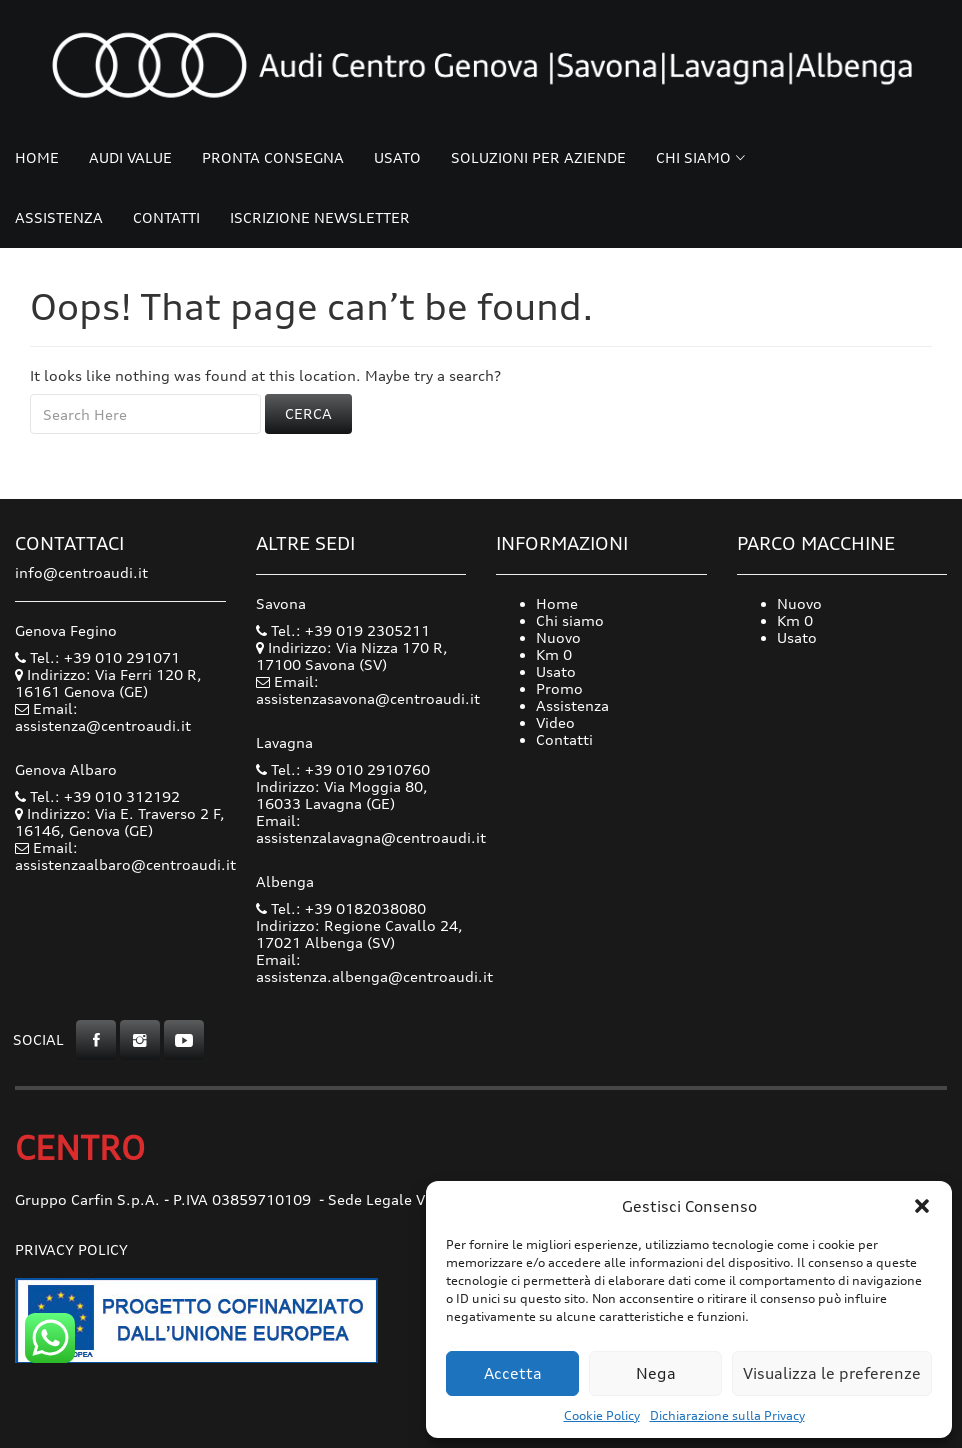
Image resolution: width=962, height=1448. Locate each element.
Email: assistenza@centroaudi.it (103, 717)
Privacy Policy (71, 1249)
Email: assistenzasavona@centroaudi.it (368, 690)
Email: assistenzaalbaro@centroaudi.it (125, 856)
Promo (559, 688)
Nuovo (558, 637)
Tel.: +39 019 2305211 (343, 630)
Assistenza (59, 217)
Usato (397, 157)
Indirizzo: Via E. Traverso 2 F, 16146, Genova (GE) (120, 822)
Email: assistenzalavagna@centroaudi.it (371, 829)
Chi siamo (693, 157)
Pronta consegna (273, 157)
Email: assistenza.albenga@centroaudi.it (374, 968)
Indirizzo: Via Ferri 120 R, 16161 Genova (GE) (108, 683)
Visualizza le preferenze (832, 1373)
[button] (922, 1206)
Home (37, 157)
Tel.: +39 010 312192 (97, 796)
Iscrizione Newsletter (320, 217)
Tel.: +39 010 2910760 (343, 769)
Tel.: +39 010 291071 (97, 657)
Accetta (513, 1373)
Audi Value (130, 157)
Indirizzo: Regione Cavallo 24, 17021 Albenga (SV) (359, 934)
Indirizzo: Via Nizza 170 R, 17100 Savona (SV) (352, 656)
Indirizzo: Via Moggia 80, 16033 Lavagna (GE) (342, 795)
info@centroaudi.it (81, 572)
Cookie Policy (602, 1415)
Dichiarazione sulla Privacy (727, 1415)
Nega (656, 1373)
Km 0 (554, 654)
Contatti (166, 217)
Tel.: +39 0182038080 (341, 908)
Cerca (308, 413)
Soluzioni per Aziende (538, 157)
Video (555, 722)
